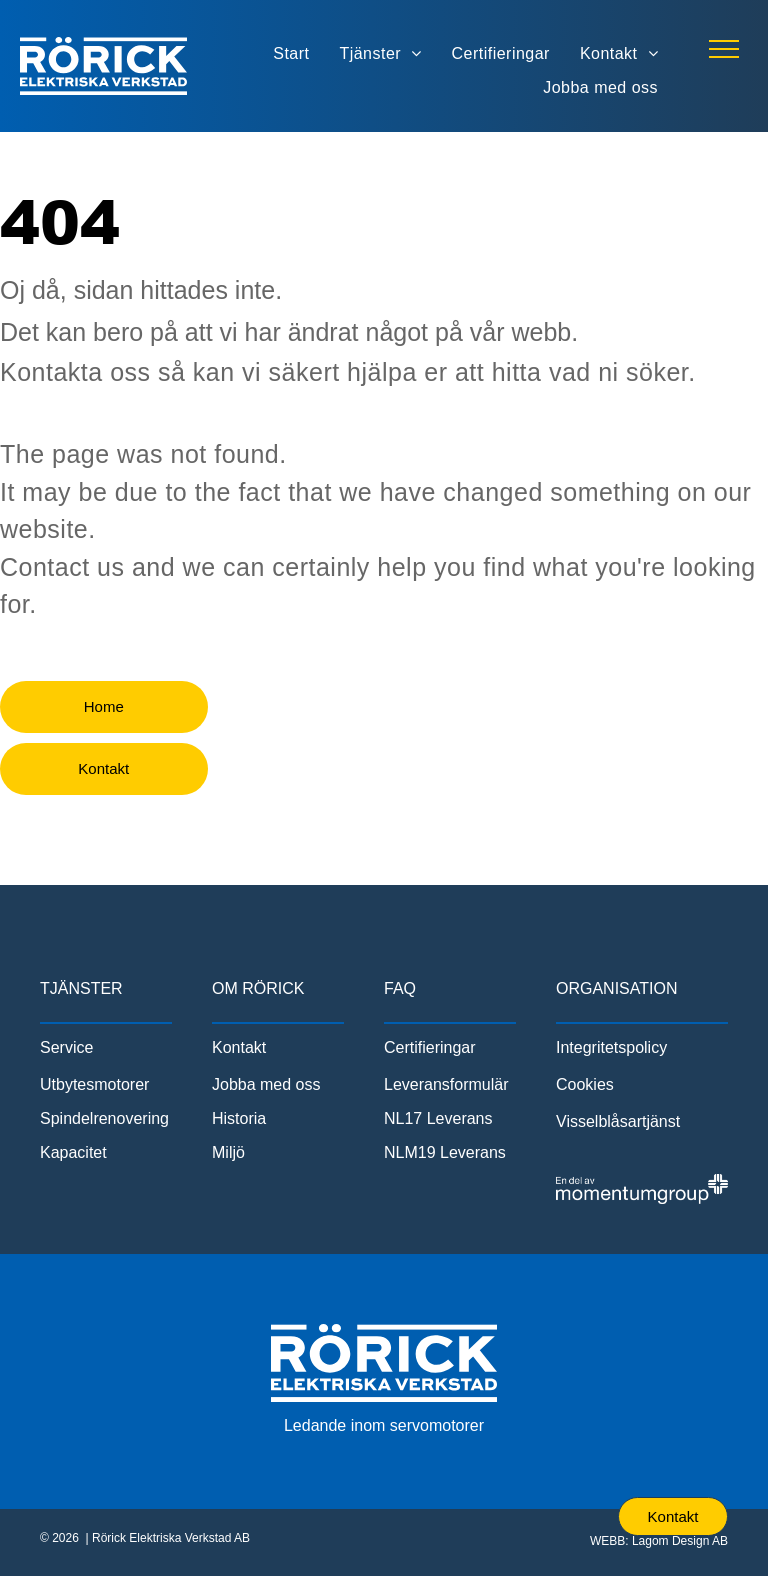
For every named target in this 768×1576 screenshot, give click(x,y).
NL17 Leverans (438, 1118)
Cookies (585, 1084)
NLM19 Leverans (445, 1152)
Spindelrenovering (104, 1118)
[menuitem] (291, 53)
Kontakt (239, 1047)
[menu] (724, 49)
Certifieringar (430, 1047)
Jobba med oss (266, 1084)
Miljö (228, 1152)
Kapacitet (73, 1152)
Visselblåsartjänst (618, 1121)
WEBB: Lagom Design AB (659, 1541)
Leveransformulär (446, 1084)
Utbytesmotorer (94, 1084)
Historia (239, 1118)
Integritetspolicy (611, 1047)
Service (66, 1047)
